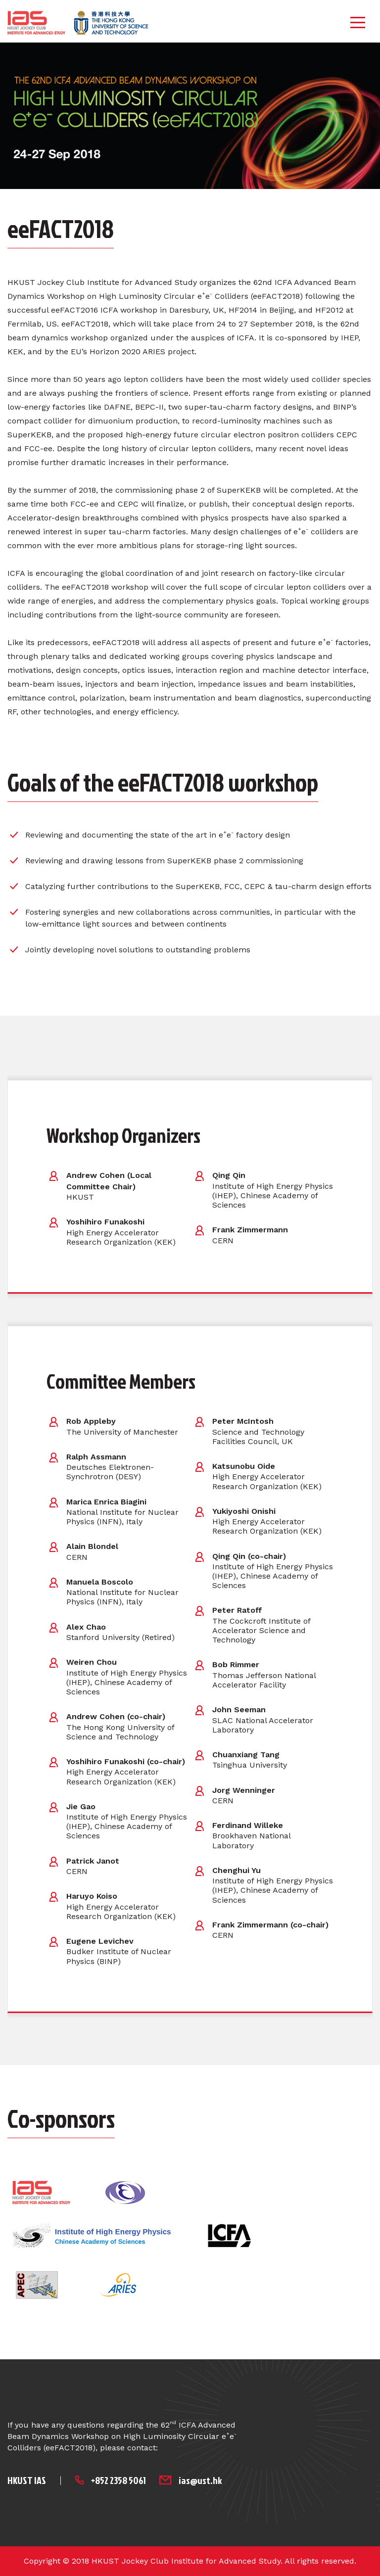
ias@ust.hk (200, 2480)
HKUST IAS (26, 2480)
